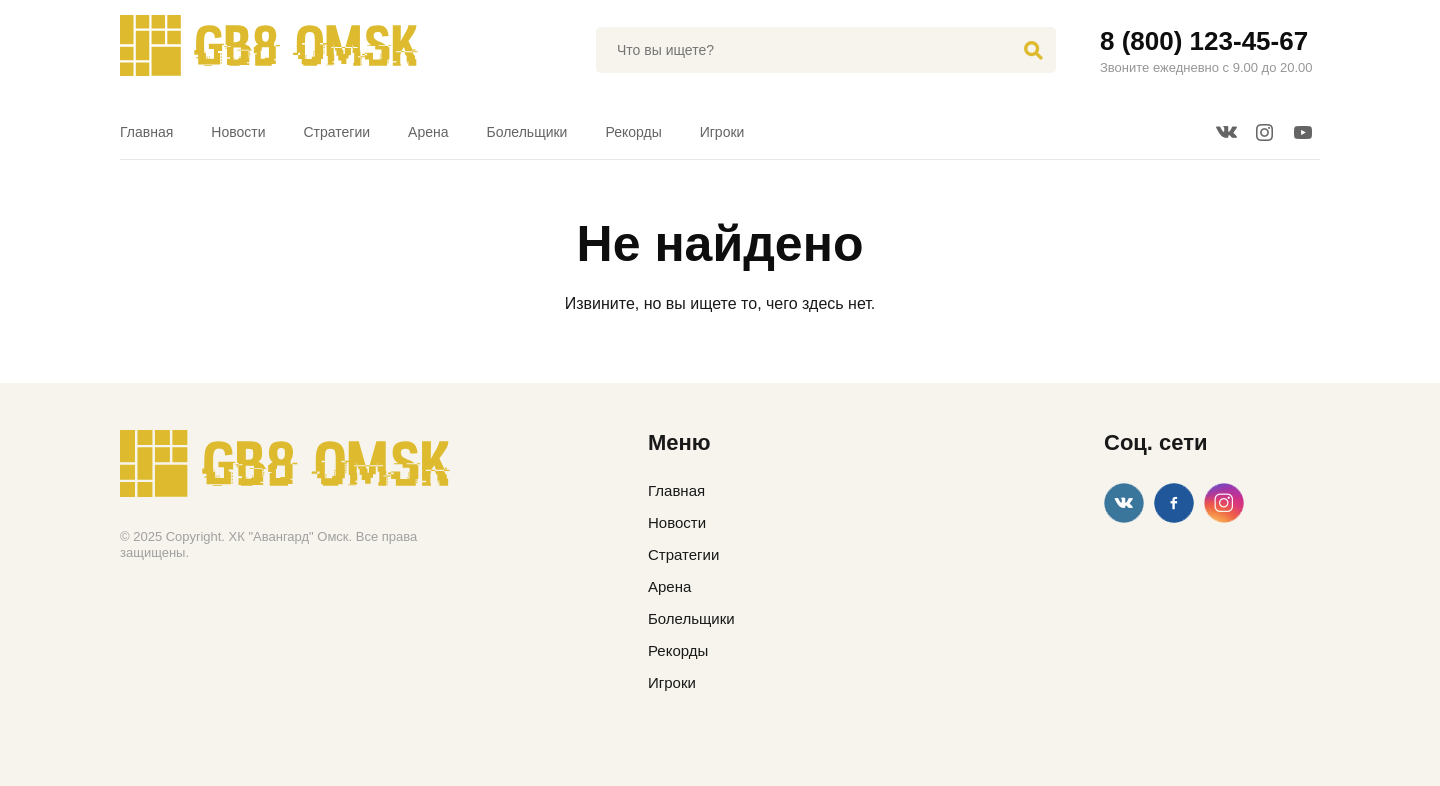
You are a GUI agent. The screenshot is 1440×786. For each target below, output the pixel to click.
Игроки (722, 132)
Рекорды (633, 132)
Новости (238, 132)
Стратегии (337, 132)
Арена (428, 132)
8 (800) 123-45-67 (1204, 41)
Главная (146, 132)
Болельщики (527, 132)
